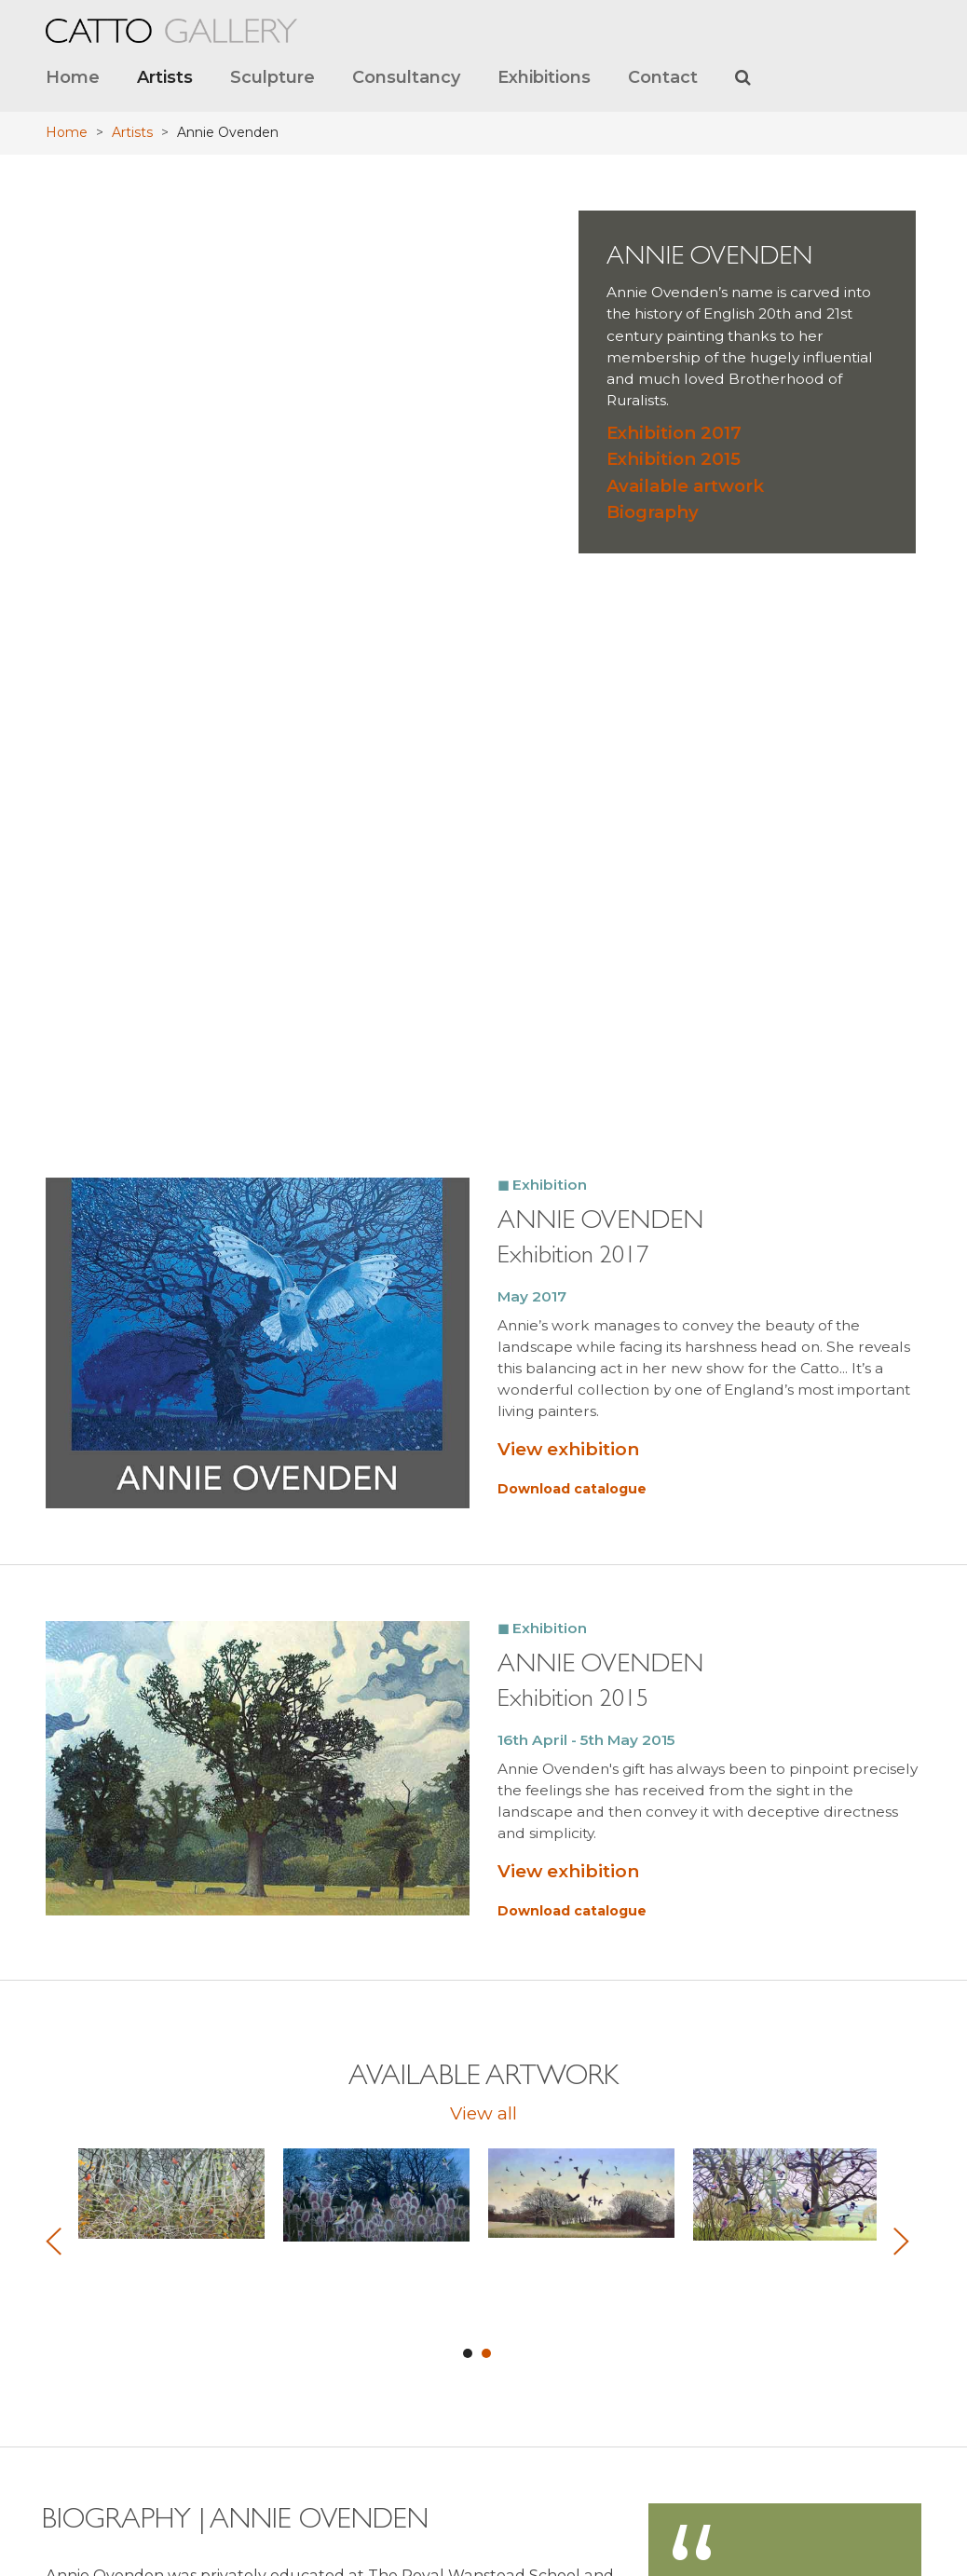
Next (899, 1298)
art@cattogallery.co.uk (806, 2243)
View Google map (320, 2522)
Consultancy (406, 77)
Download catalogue (572, 546)
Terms (513, 2459)
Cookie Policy (533, 2526)
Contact (663, 77)
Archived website (543, 2437)
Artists (165, 77)
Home (73, 77)
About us (522, 2414)
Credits (516, 2504)
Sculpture (272, 77)
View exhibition (568, 506)
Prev (56, 1298)
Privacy (517, 2481)
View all (483, 1169)
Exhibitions (544, 77)
